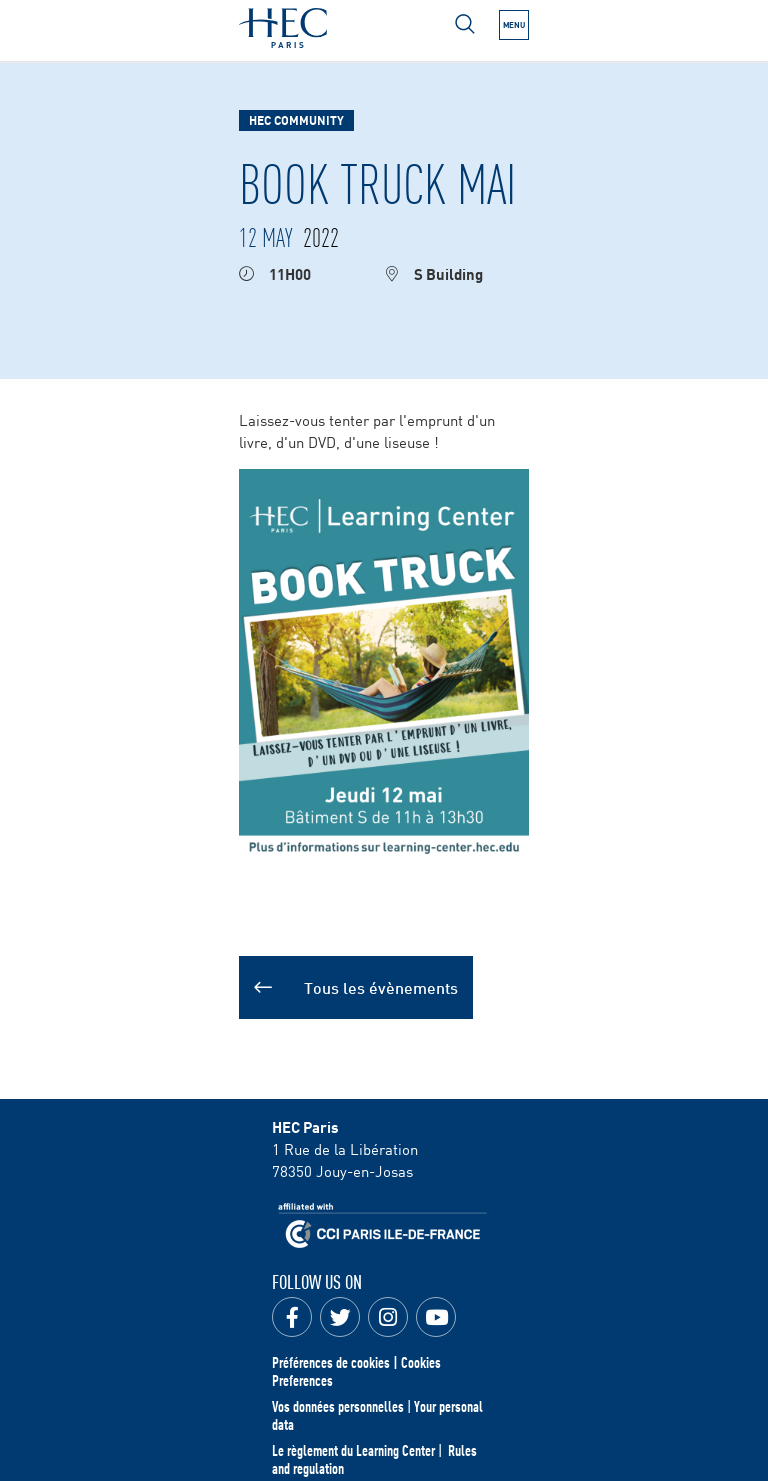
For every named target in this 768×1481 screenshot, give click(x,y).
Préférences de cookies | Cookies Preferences (356, 1371)
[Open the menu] (514, 25)
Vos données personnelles (338, 1406)
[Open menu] (465, 24)
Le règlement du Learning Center (353, 1450)
